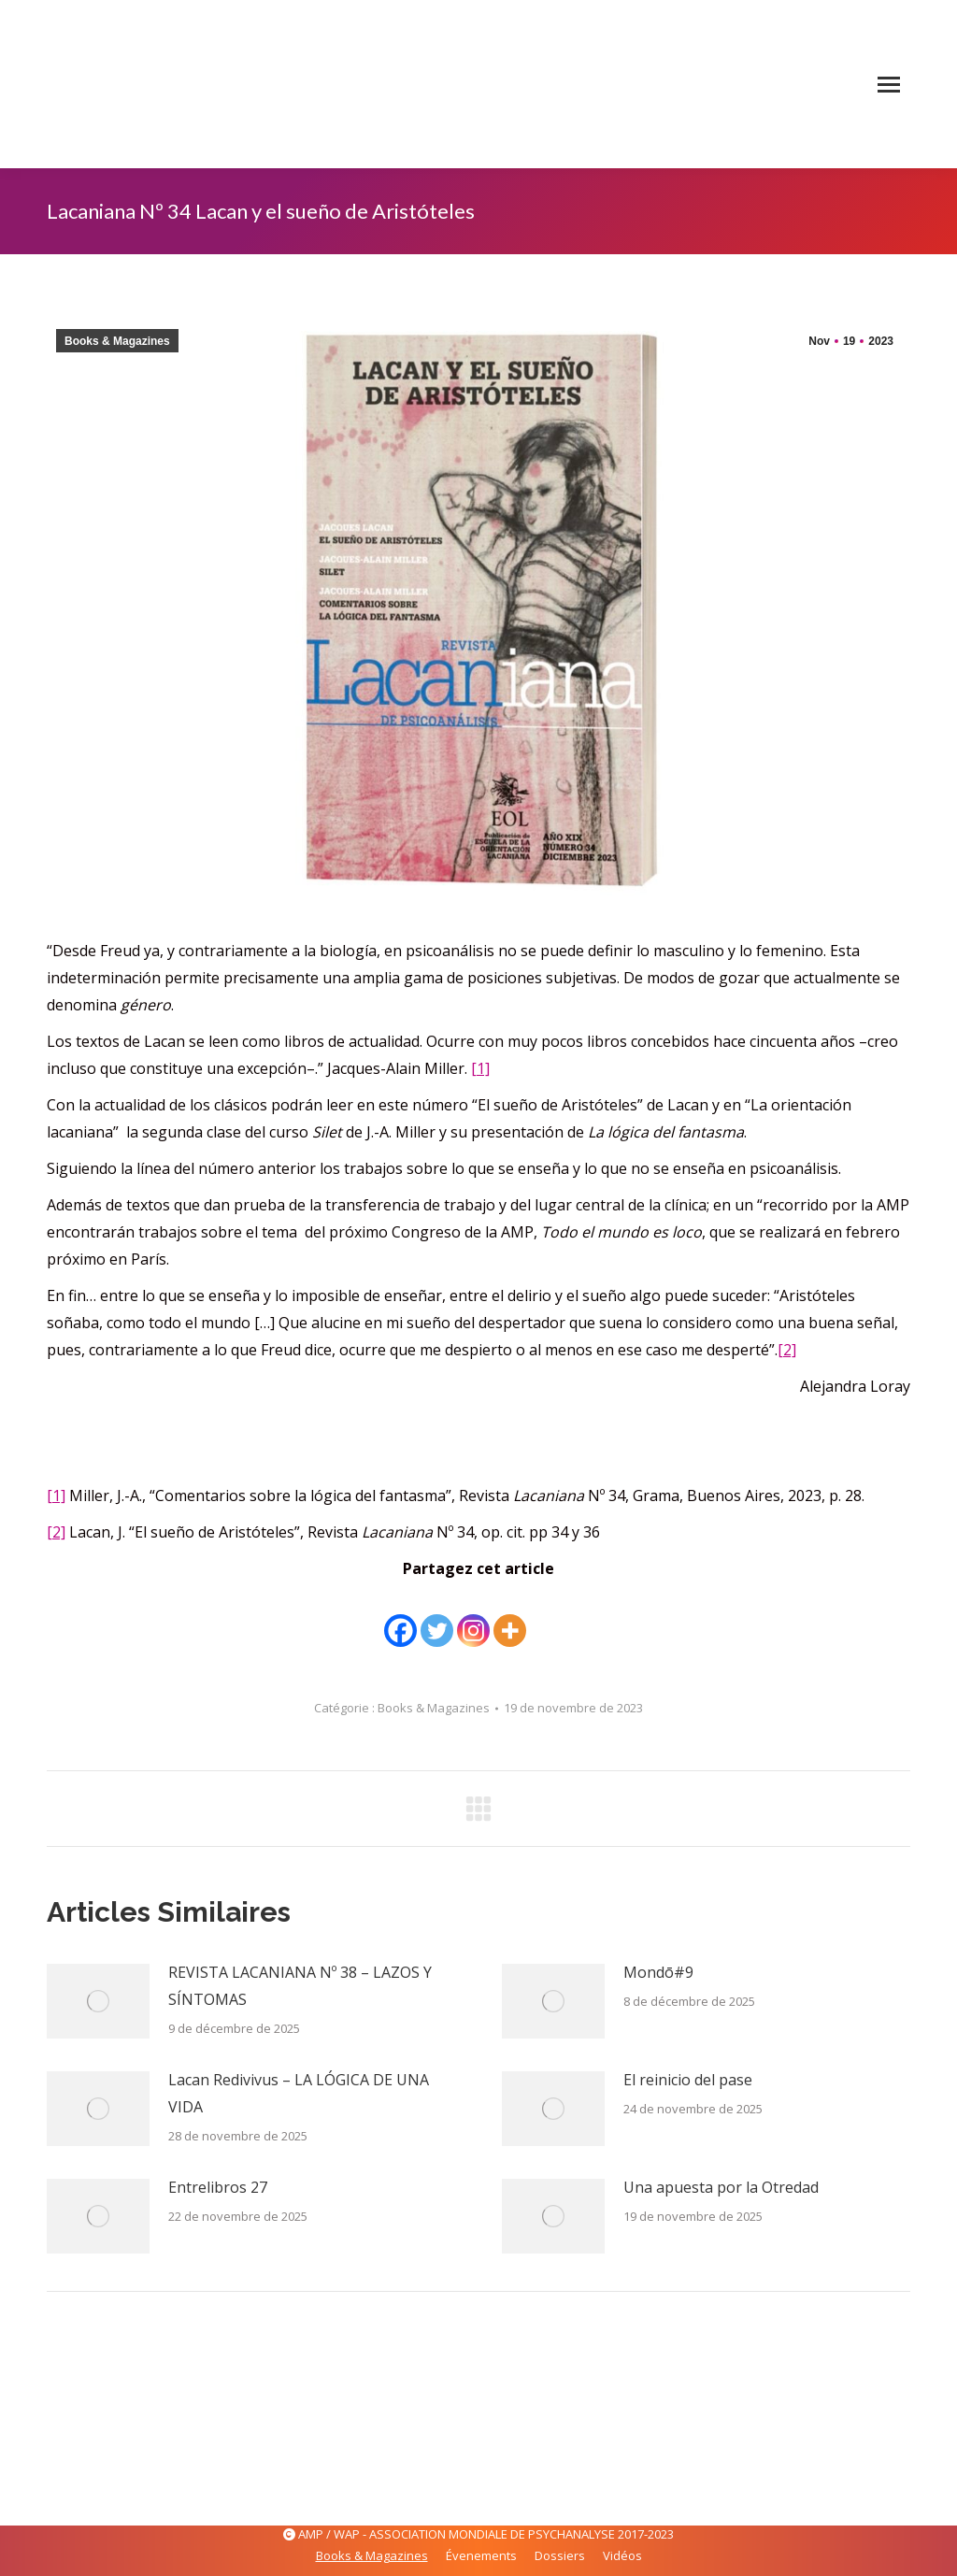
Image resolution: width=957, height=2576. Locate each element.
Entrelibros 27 (217, 2187)
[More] (509, 1617)
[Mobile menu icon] (888, 85)
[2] (787, 1349)
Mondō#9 (658, 1972)
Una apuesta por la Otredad (721, 2187)
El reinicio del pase (687, 2079)
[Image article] (98, 2001)
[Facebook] (400, 1617)
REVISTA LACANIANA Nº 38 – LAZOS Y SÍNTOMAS (300, 1986)
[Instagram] (473, 1617)
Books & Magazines (117, 341)
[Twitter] (437, 1617)
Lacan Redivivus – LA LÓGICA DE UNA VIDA (298, 2093)
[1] (480, 1068)
